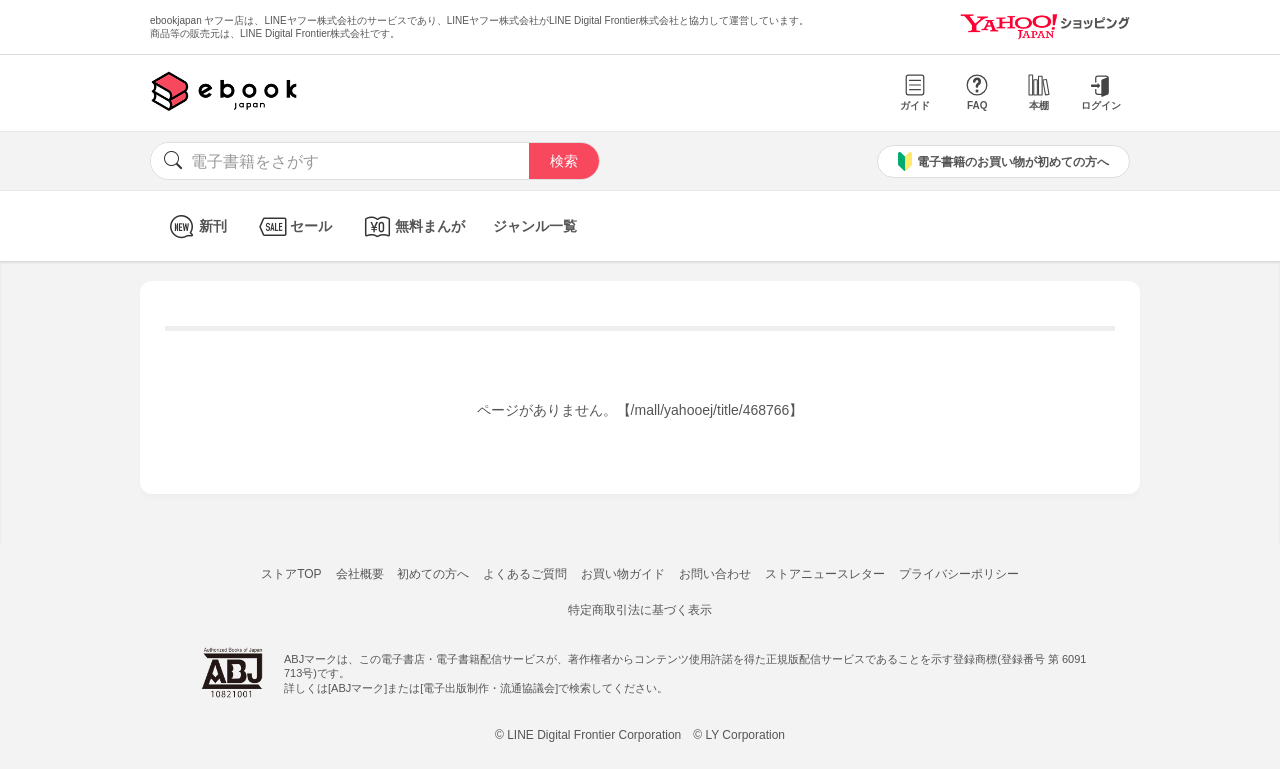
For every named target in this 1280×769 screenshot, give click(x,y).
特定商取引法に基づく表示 (640, 610)
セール (293, 226)
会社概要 (360, 574)
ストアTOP (291, 574)
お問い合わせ (715, 574)
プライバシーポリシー (959, 574)
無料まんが (412, 226)
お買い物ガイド (623, 574)
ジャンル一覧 (535, 226)
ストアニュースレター (825, 574)
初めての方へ (433, 574)
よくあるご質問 (525, 574)
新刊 (195, 226)
